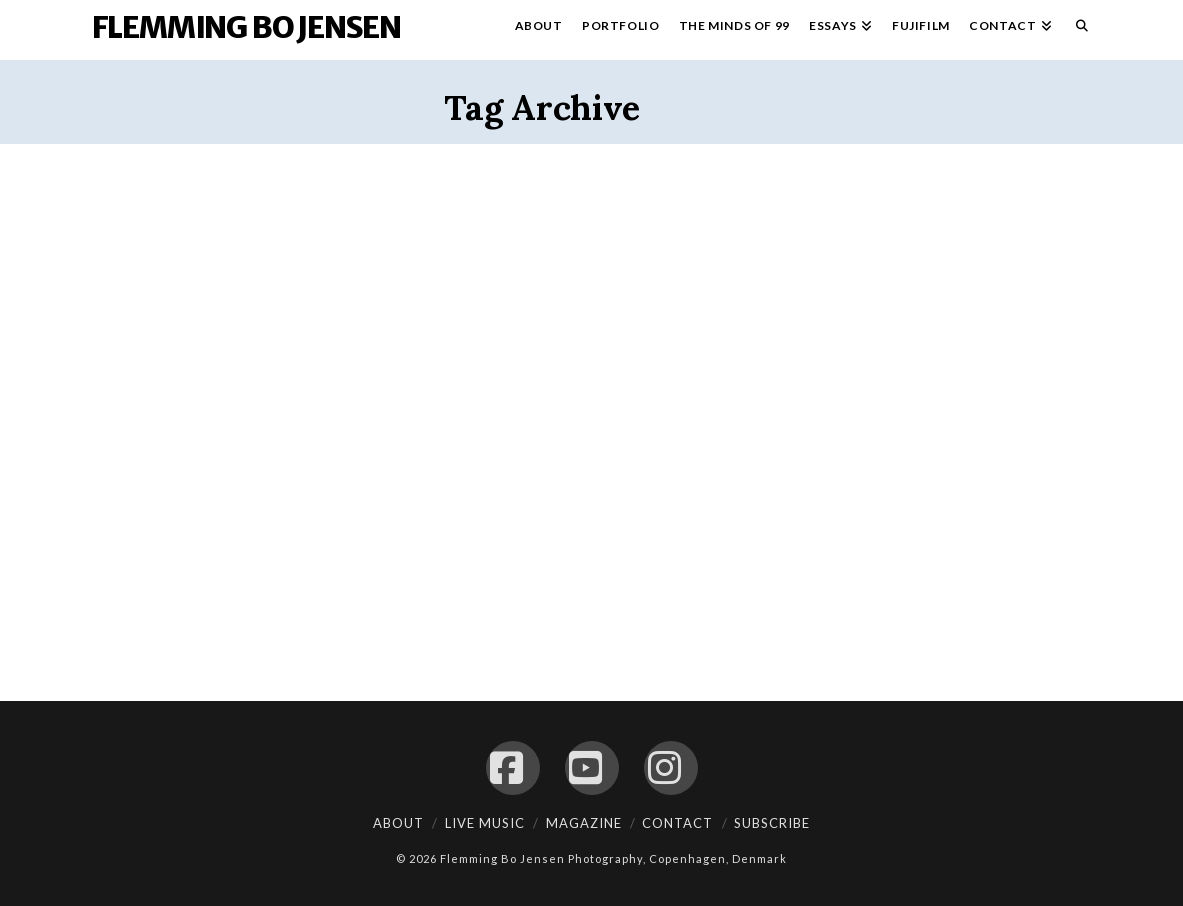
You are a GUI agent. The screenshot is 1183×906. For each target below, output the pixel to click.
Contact (677, 823)
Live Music (485, 823)
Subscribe (772, 823)
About (398, 823)
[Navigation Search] (1077, 30)
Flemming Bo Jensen (246, 27)
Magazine (584, 823)
